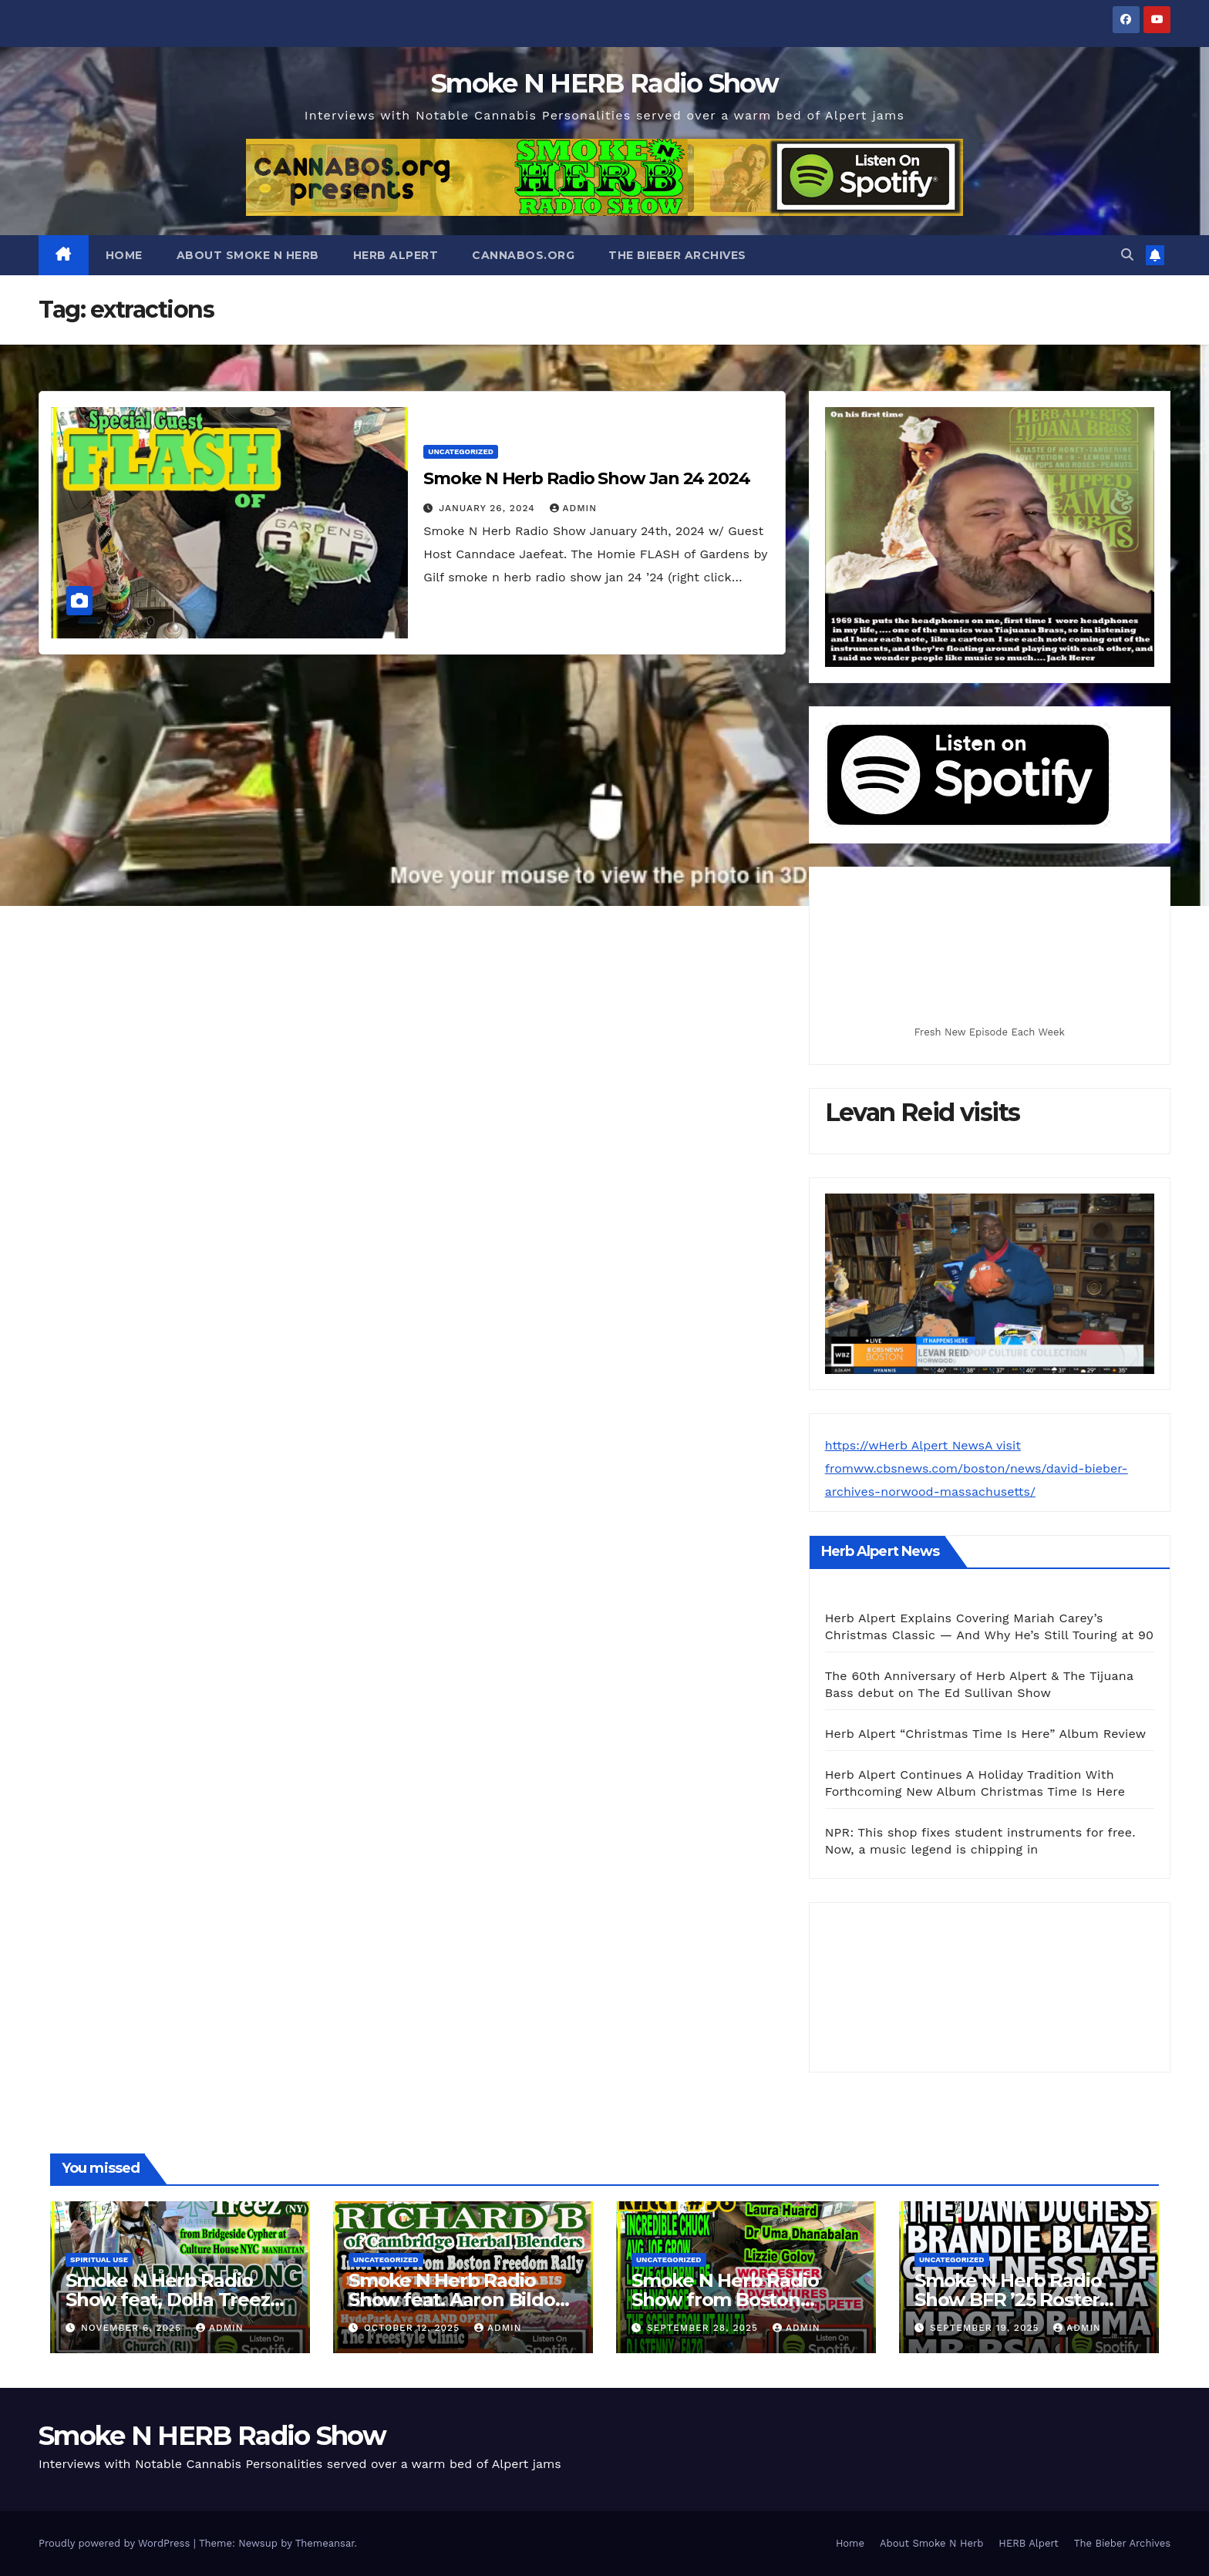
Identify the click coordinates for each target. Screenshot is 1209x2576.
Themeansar (325, 2543)
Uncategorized (460, 451)
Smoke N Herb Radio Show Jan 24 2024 (586, 478)
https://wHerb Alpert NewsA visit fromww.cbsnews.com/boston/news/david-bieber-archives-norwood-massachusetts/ (976, 1468)
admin (574, 508)
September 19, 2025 (986, 2327)
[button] (1127, 254)
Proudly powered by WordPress (116, 2543)
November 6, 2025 (133, 2327)
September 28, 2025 (704, 2327)
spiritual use (99, 2259)
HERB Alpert (396, 255)
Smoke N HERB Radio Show (604, 83)
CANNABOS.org (523, 255)
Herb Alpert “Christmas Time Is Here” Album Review (986, 1733)
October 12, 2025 (413, 2327)
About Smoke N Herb (248, 255)
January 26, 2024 (488, 508)
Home (124, 255)
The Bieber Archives (677, 255)
